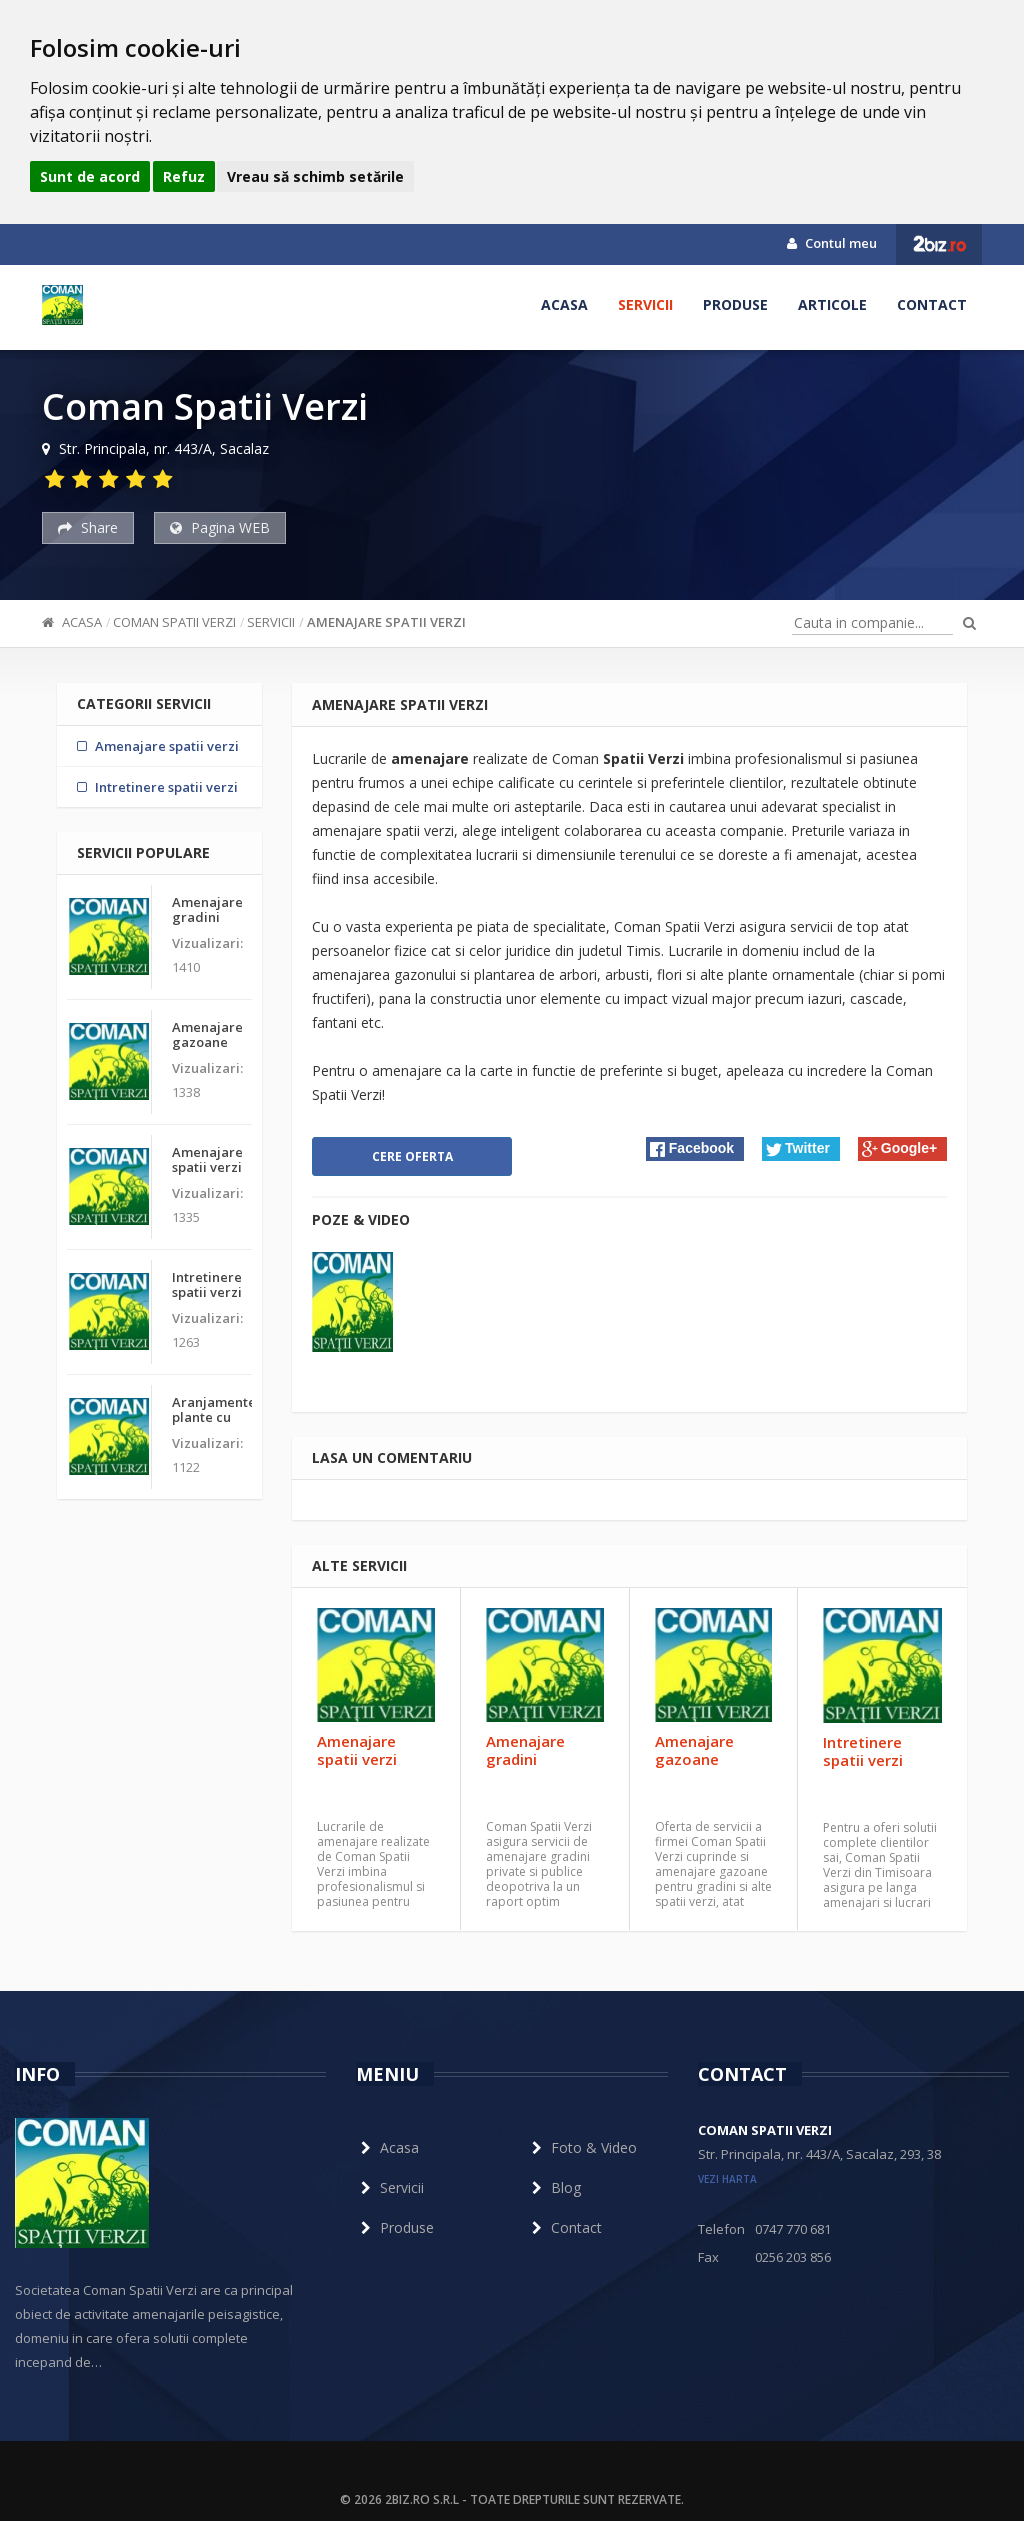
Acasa (564, 304)
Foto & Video (582, 2147)
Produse (735, 304)
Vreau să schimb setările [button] (315, 176)
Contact (932, 304)
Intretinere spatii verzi (863, 1751)
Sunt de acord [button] (90, 176)
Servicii (645, 304)
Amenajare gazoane (694, 1750)
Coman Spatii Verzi (174, 622)
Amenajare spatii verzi (386, 622)
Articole (832, 304)
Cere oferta (412, 1156)
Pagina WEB (220, 527)
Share (88, 527)
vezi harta (727, 2179)
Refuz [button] (184, 176)
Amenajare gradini (525, 1750)
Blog (554, 2187)
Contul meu (832, 243)
